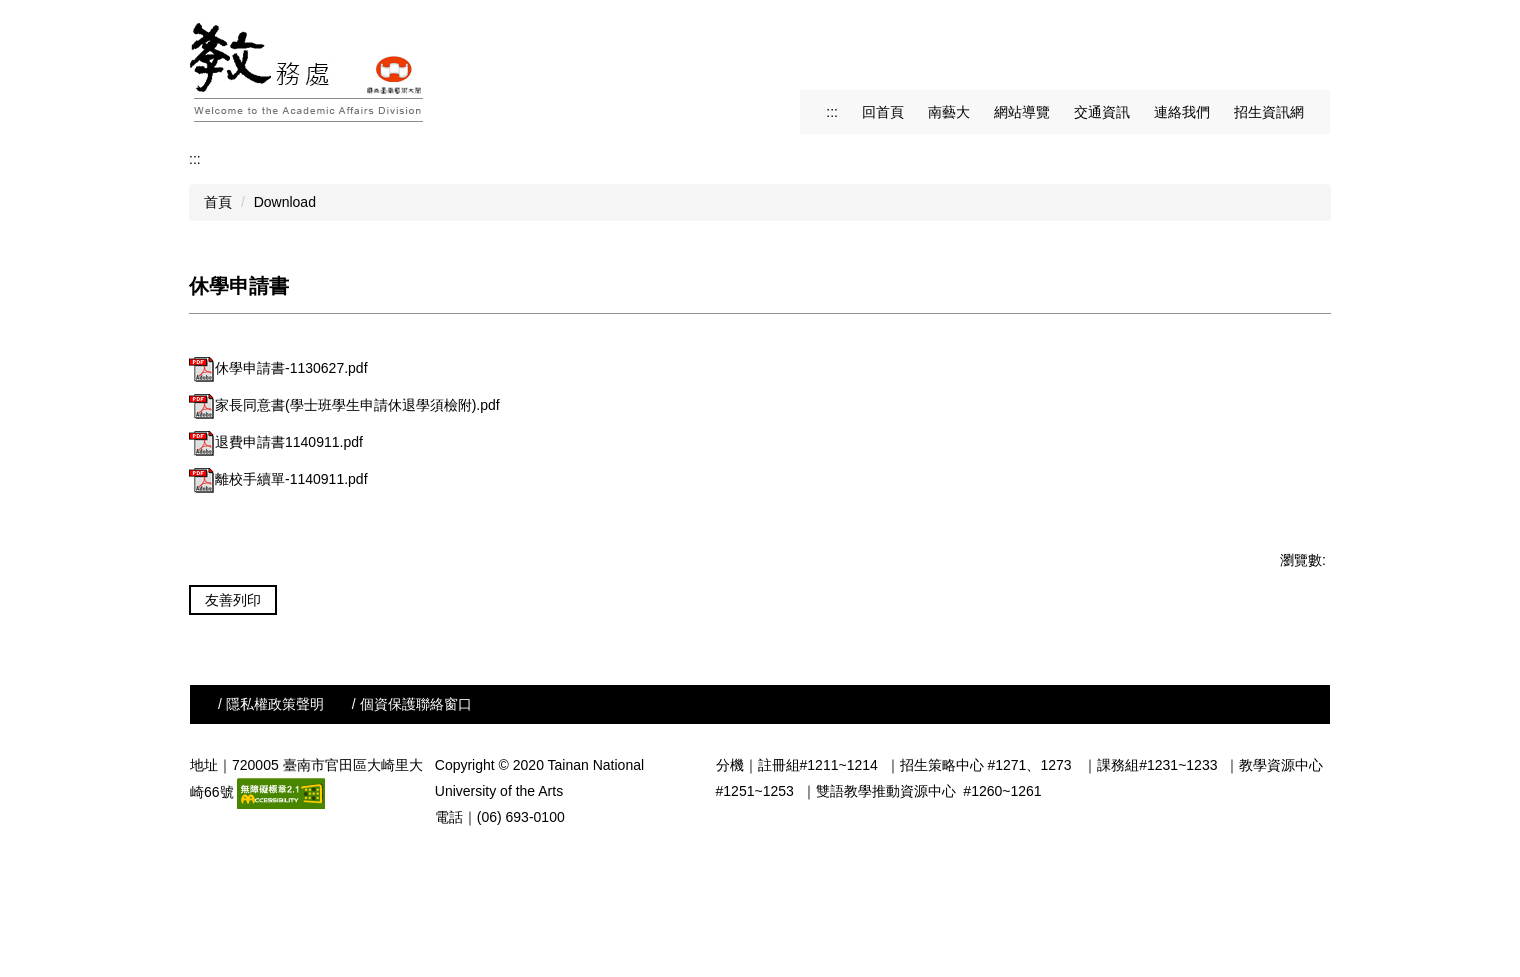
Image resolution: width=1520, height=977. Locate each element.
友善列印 (233, 600)
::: (832, 112)
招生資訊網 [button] (1269, 112)
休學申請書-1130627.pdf (278, 368)
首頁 (218, 202)
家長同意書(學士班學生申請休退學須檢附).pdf (344, 405)
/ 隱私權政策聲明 (271, 823)
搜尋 (1312, 16)
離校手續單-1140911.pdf (278, 479)
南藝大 (949, 112)
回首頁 (883, 112)
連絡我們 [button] (1182, 112)
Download (285, 202)
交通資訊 (1102, 112)
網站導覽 (1022, 112)
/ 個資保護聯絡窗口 (412, 823)
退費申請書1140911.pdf (276, 442)
